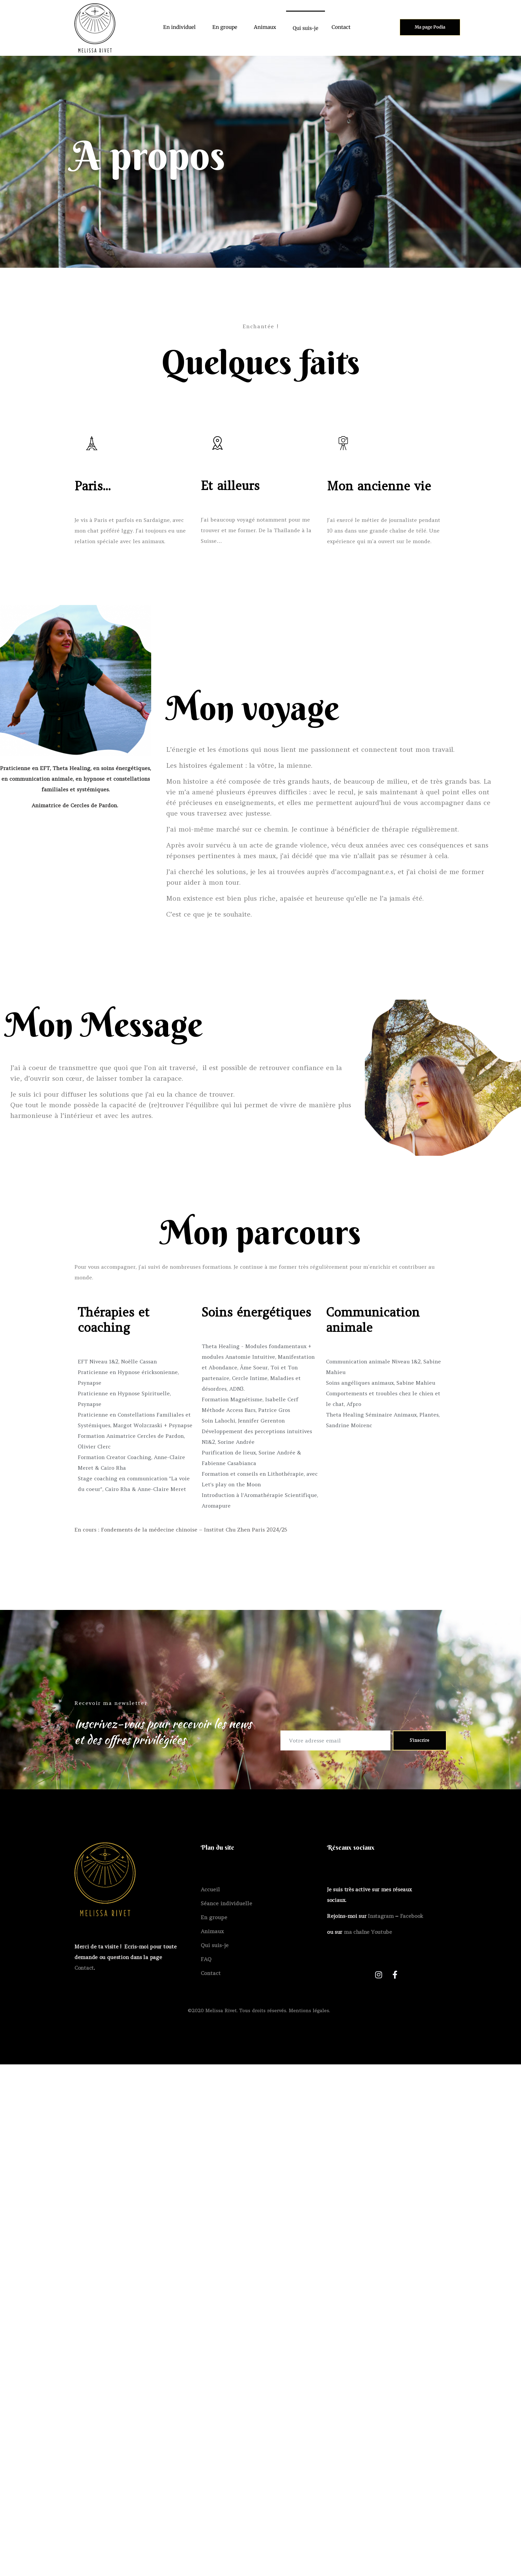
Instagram (380, 1916)
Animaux (265, 27)
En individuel (179, 27)
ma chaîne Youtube (368, 1932)
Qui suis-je (305, 28)
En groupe (224, 27)
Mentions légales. (310, 2011)
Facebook (411, 1916)
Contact (341, 27)
